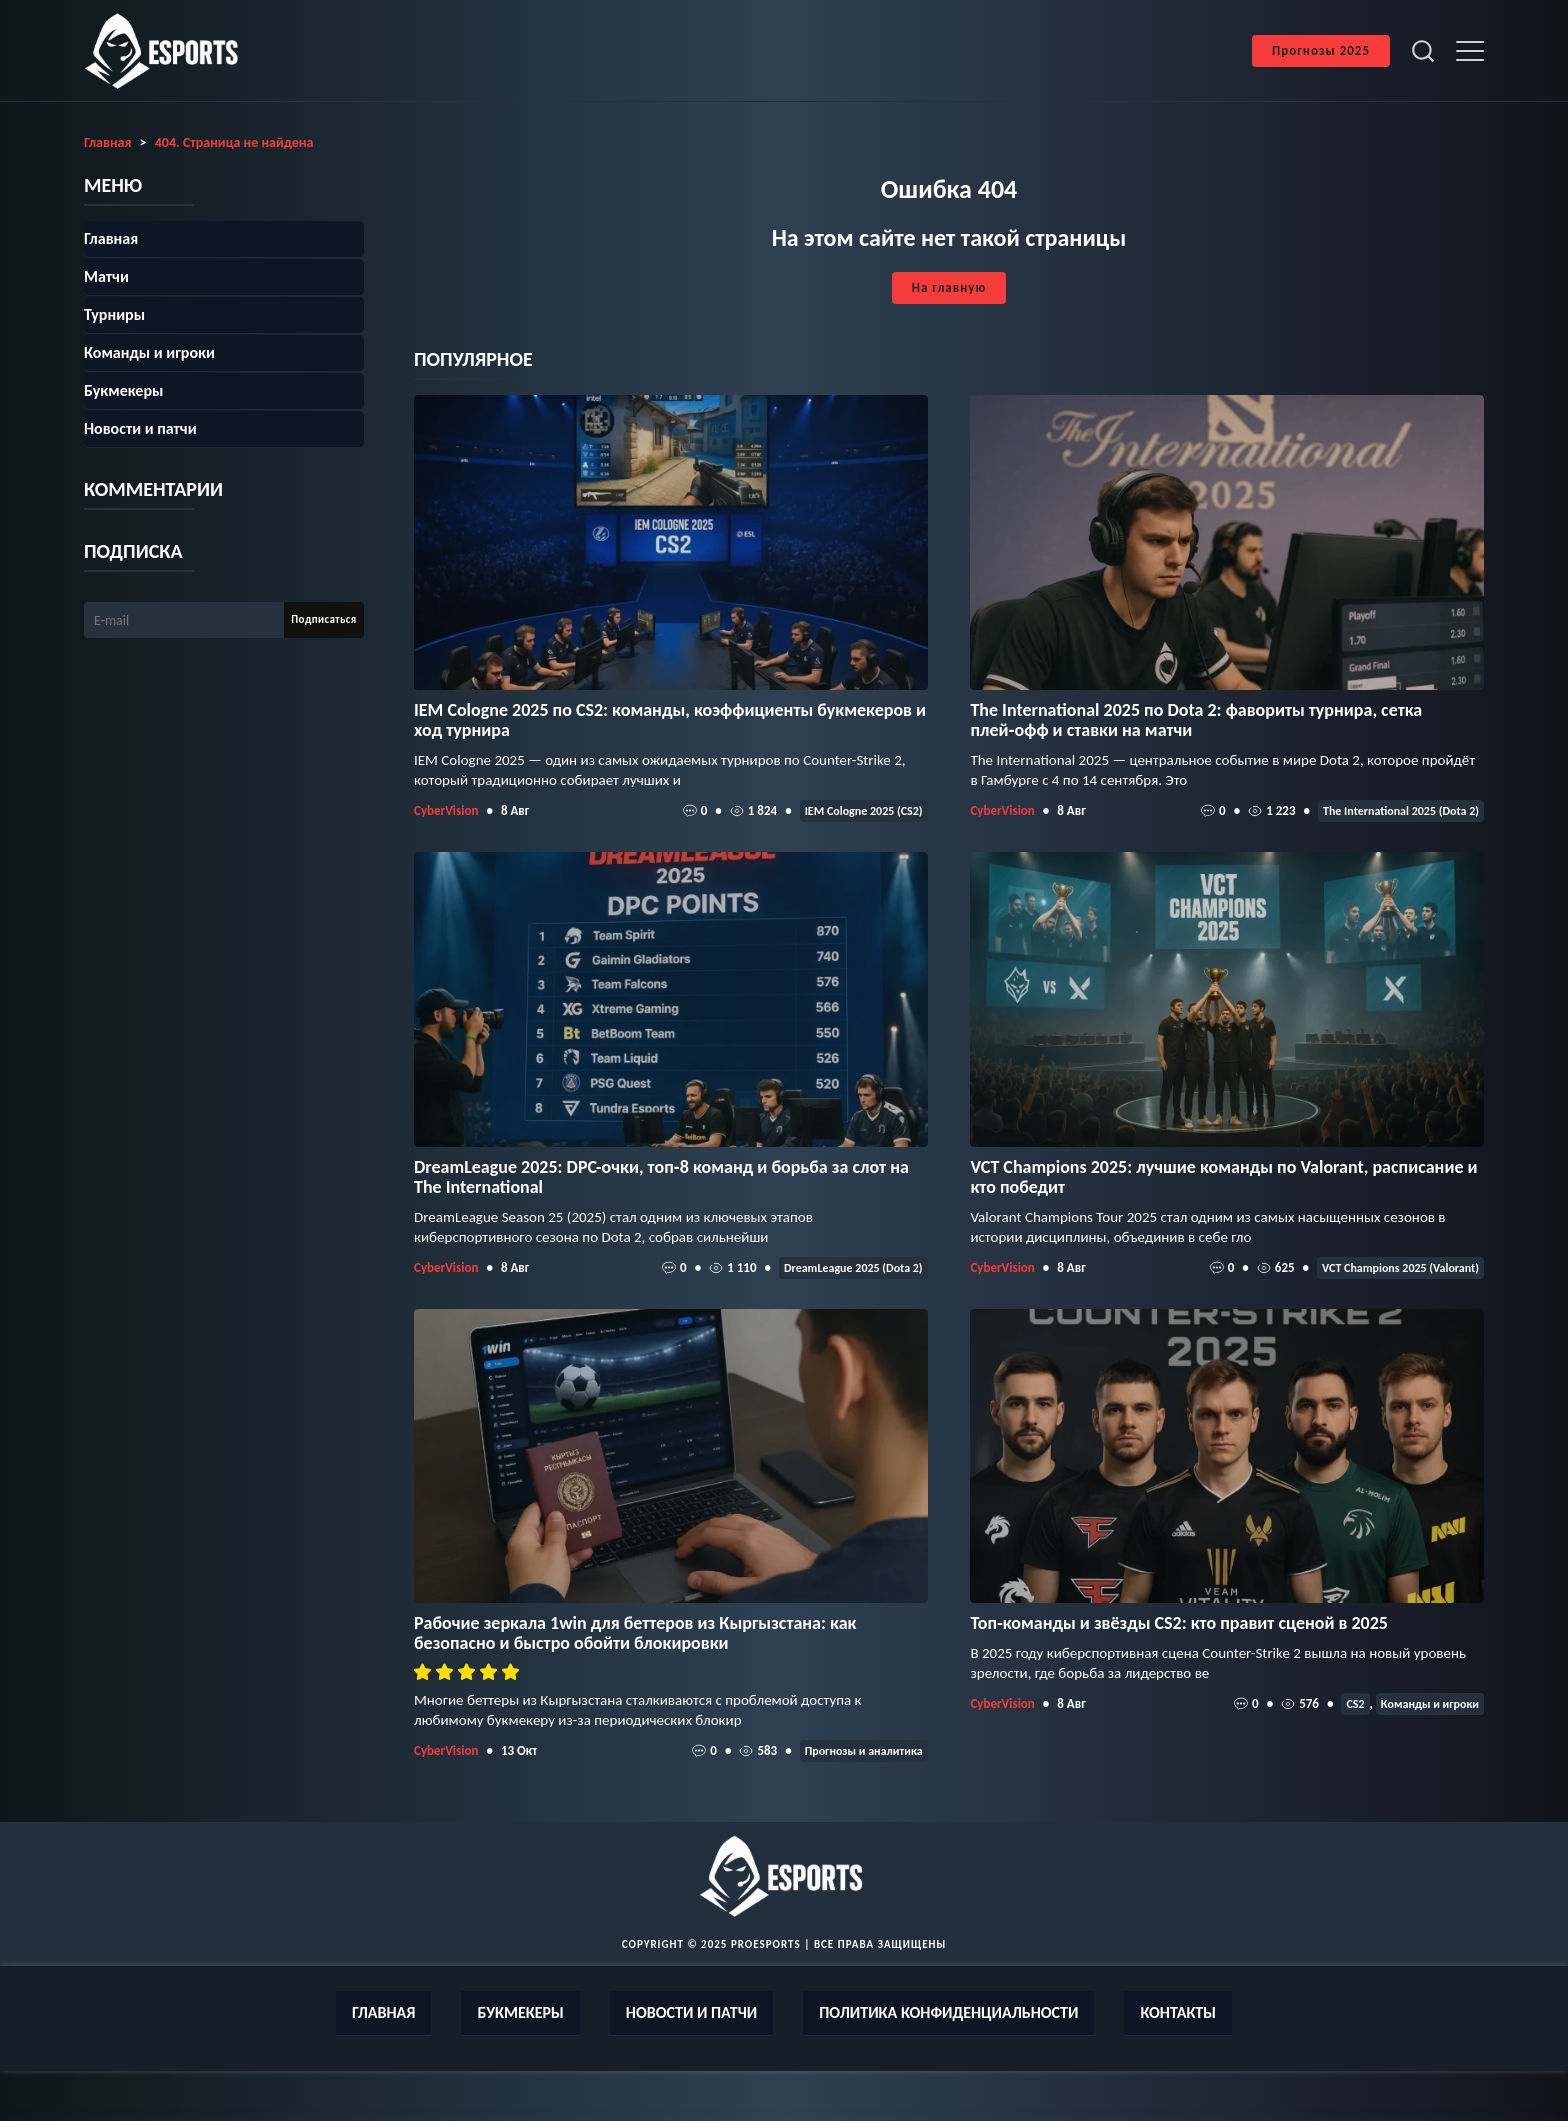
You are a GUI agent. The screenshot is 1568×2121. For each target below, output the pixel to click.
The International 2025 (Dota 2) (1401, 811)
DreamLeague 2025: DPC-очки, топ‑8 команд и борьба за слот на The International (661, 1177)
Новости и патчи (140, 428)
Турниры (114, 314)
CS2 (1355, 1704)
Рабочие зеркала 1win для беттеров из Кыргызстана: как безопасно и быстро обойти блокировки (635, 1633)
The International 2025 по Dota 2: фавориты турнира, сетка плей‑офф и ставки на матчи (1196, 720)
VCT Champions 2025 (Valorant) (1400, 1268)
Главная (111, 238)
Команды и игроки (1430, 1704)
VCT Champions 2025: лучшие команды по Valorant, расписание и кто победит (1223, 1177)
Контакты (1178, 2012)
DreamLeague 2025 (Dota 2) (853, 1268)
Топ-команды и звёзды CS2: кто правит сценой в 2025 (1179, 1623)
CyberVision (446, 810)
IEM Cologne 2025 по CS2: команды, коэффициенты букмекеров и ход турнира (670, 720)
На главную (949, 287)
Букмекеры (123, 390)
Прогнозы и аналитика (864, 1751)
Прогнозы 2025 (1321, 50)
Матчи (106, 276)
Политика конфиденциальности (948, 2012)
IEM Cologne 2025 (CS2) (864, 811)
